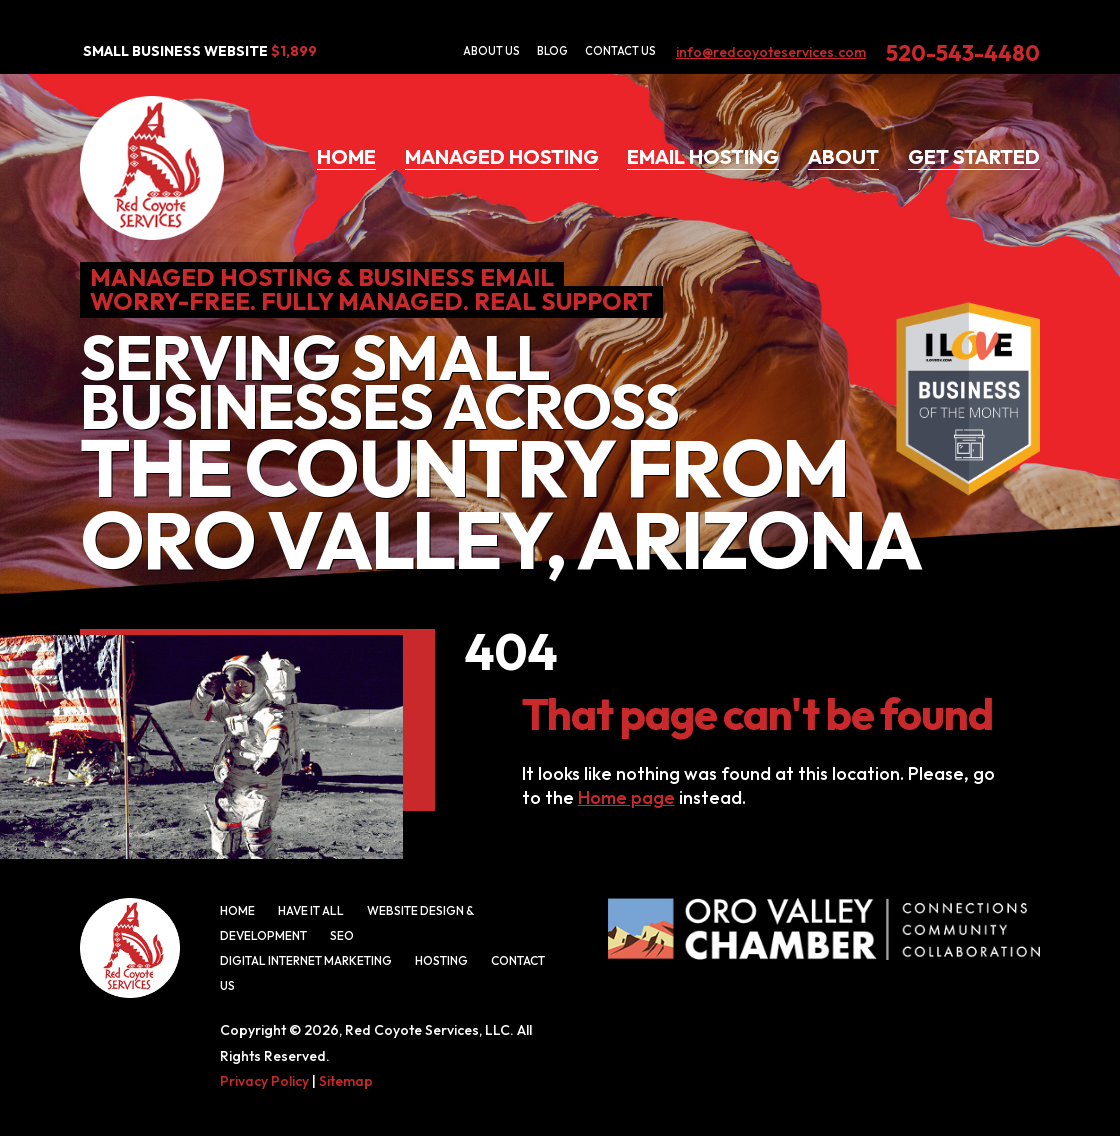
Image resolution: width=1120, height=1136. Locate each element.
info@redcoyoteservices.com (771, 52)
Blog (552, 51)
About (843, 156)
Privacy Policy (264, 1081)
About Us (491, 51)
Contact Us (620, 51)
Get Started (974, 156)
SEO (342, 935)
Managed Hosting (502, 156)
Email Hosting (703, 156)
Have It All (311, 910)
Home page (626, 797)
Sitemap (346, 1081)
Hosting (441, 960)
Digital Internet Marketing (306, 960)
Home (346, 156)
